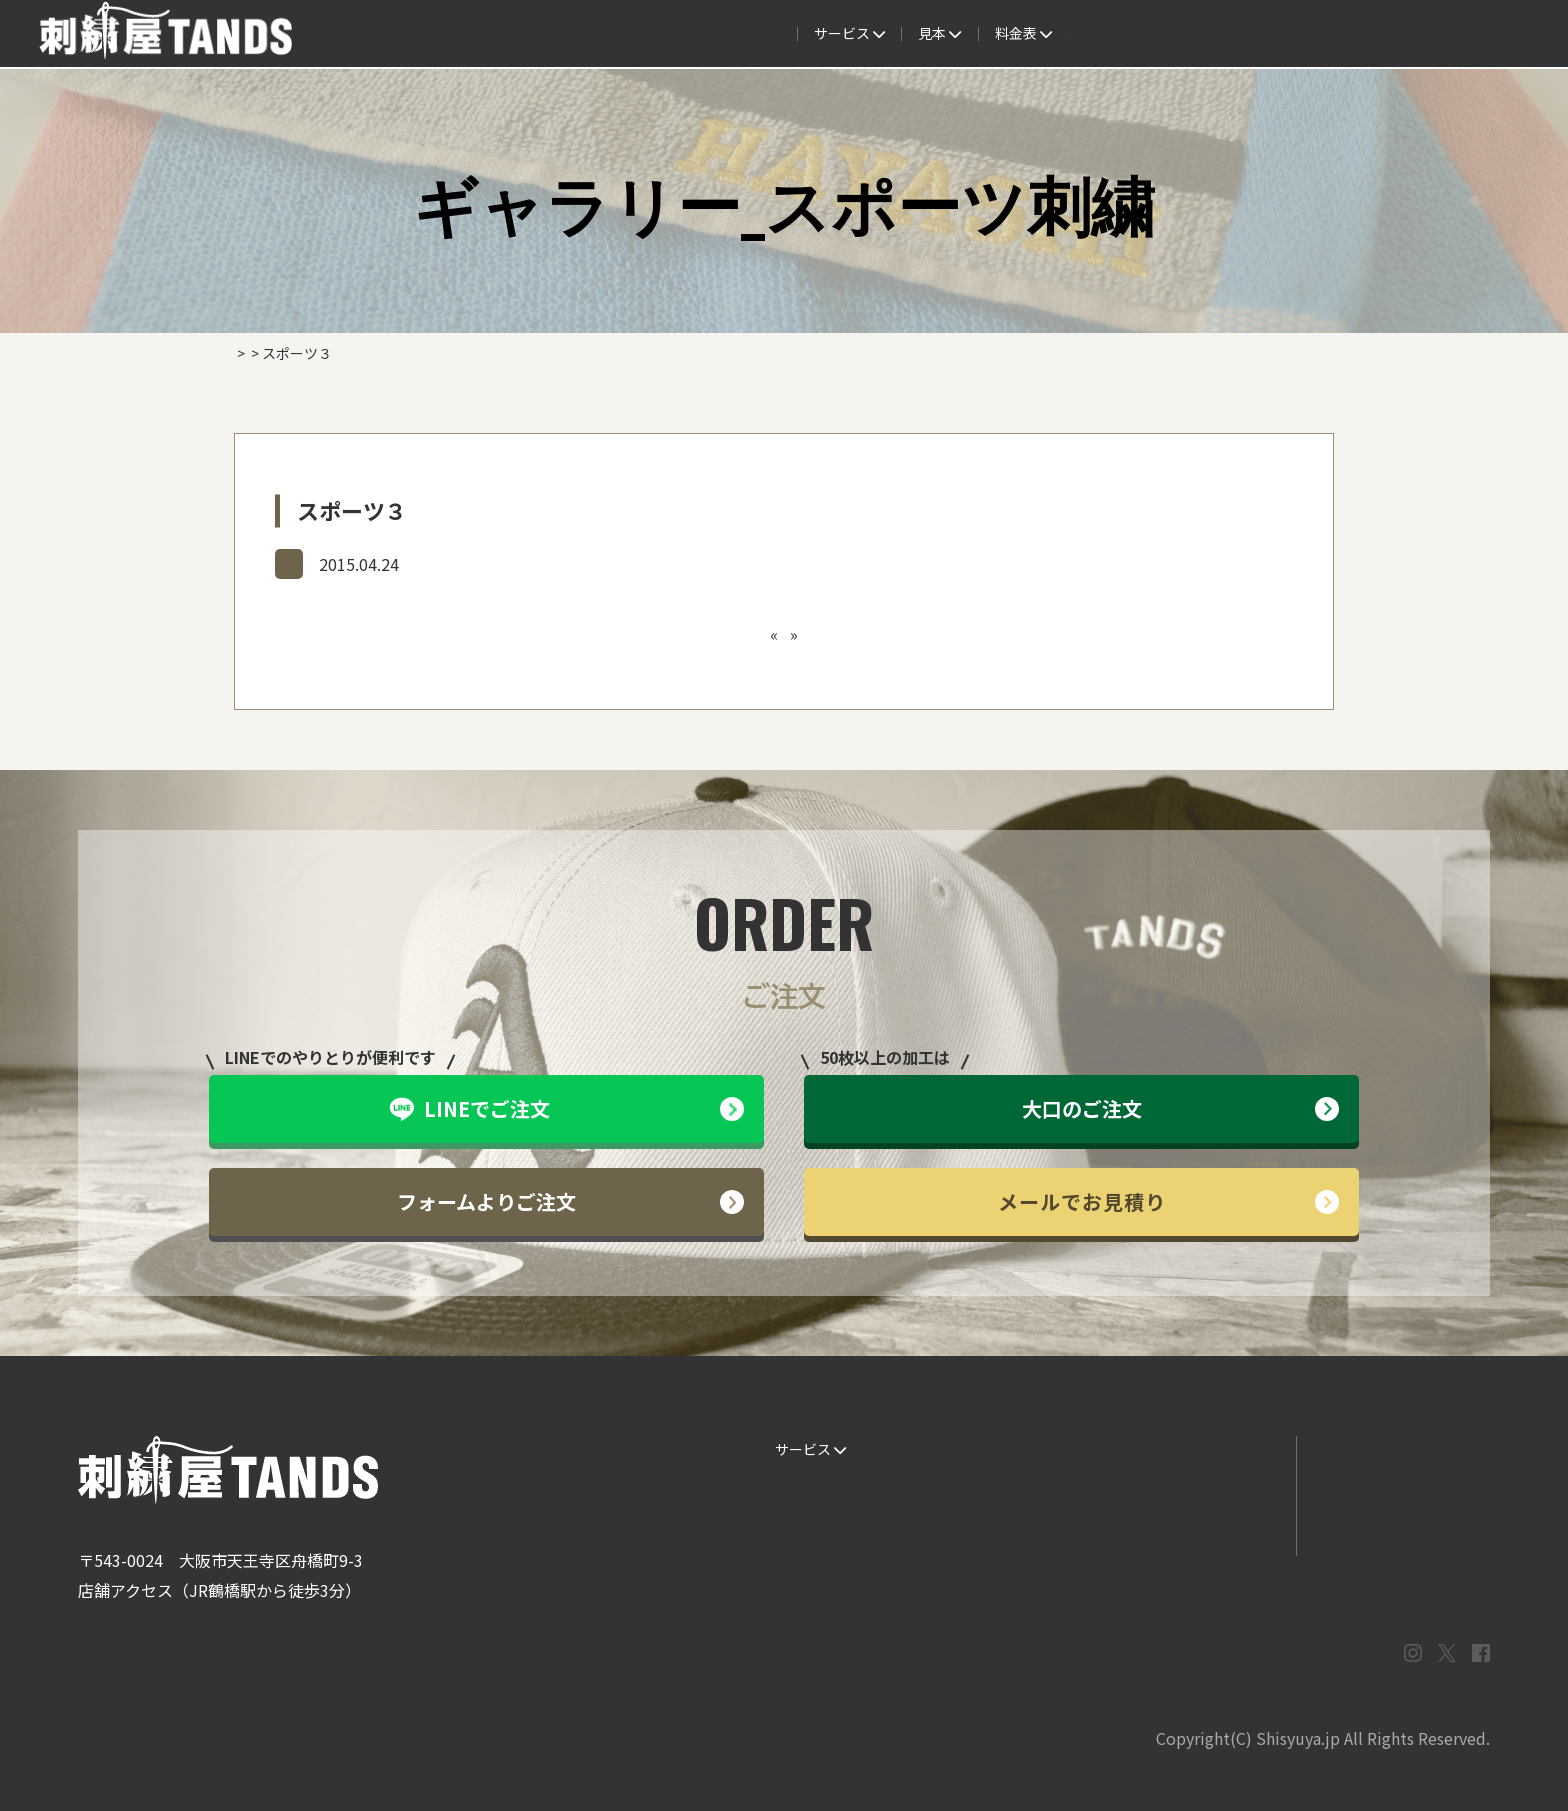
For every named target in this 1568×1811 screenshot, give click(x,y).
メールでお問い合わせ (1393, 1490)
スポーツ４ (826, 634)
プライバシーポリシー (1393, 1530)
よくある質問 (888, 34)
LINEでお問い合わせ (1387, 1449)
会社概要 (1200, 34)
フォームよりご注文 (570, 1201)
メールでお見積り (1169, 1201)
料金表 (992, 34)
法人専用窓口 (1303, 34)
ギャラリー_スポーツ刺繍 (371, 563)
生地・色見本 (1005, 1449)
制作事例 (784, 34)
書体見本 (796, 1530)
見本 (701, 34)
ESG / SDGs (804, 1570)
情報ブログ (1185, 1490)
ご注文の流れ (604, 34)
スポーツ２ (742, 634)
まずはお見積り (1199, 1530)
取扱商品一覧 (1096, 34)
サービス (493, 34)
